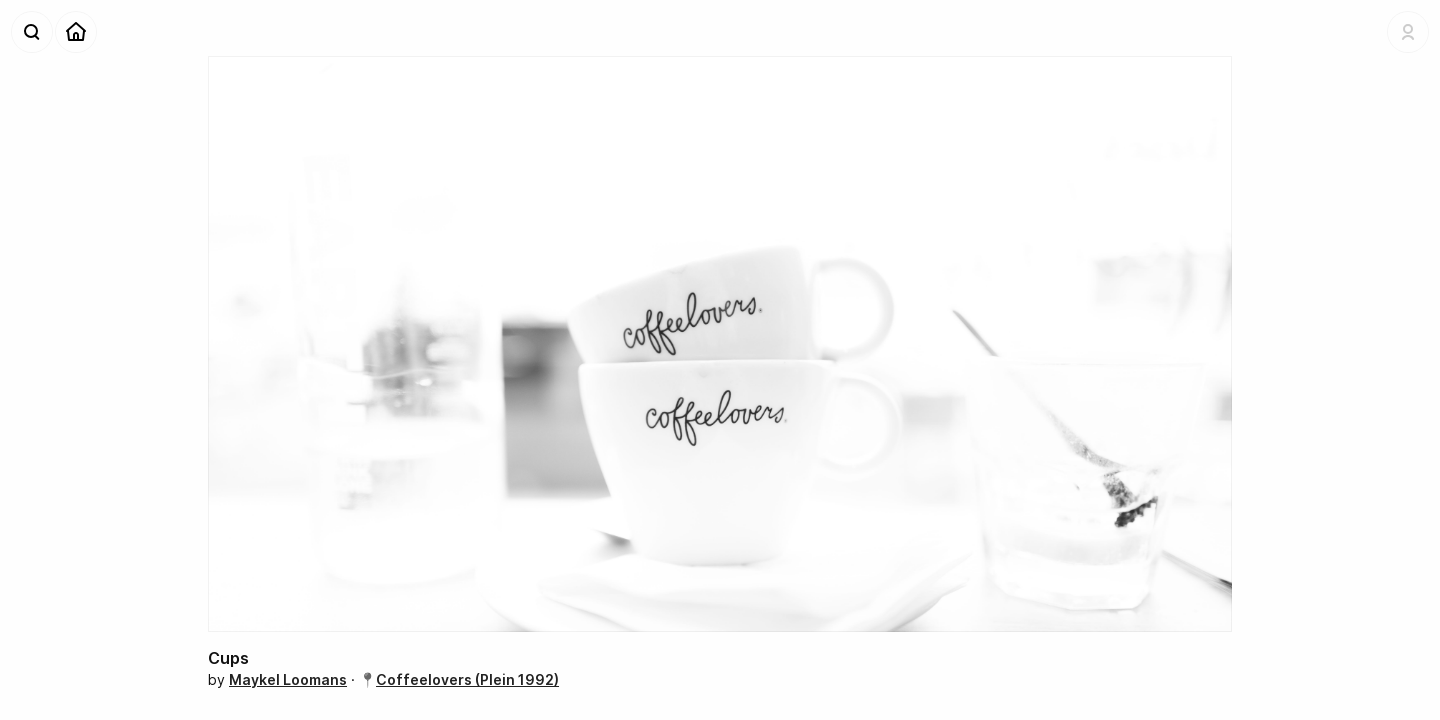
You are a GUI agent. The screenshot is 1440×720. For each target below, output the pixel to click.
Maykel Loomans (288, 679)
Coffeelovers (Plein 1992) (467, 679)
